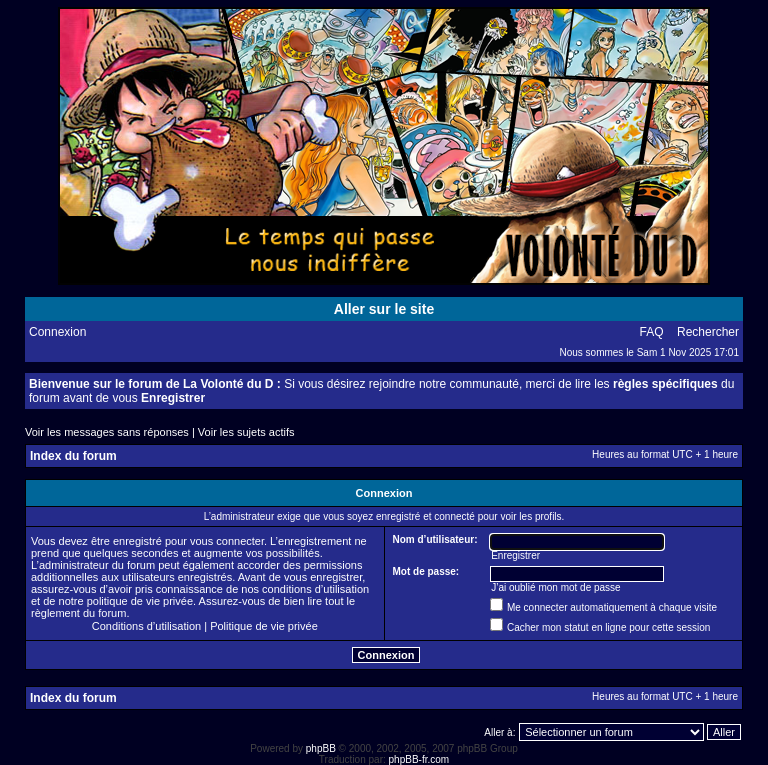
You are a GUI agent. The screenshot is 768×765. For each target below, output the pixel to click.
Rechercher (708, 332)
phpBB (321, 748)
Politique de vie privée (264, 626)
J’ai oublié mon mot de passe (556, 587)
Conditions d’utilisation (146, 626)
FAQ (652, 332)
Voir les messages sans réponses (107, 432)
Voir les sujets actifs (246, 432)
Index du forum (73, 456)
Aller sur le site (384, 309)
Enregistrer (173, 398)
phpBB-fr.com (419, 759)
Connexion (57, 332)
